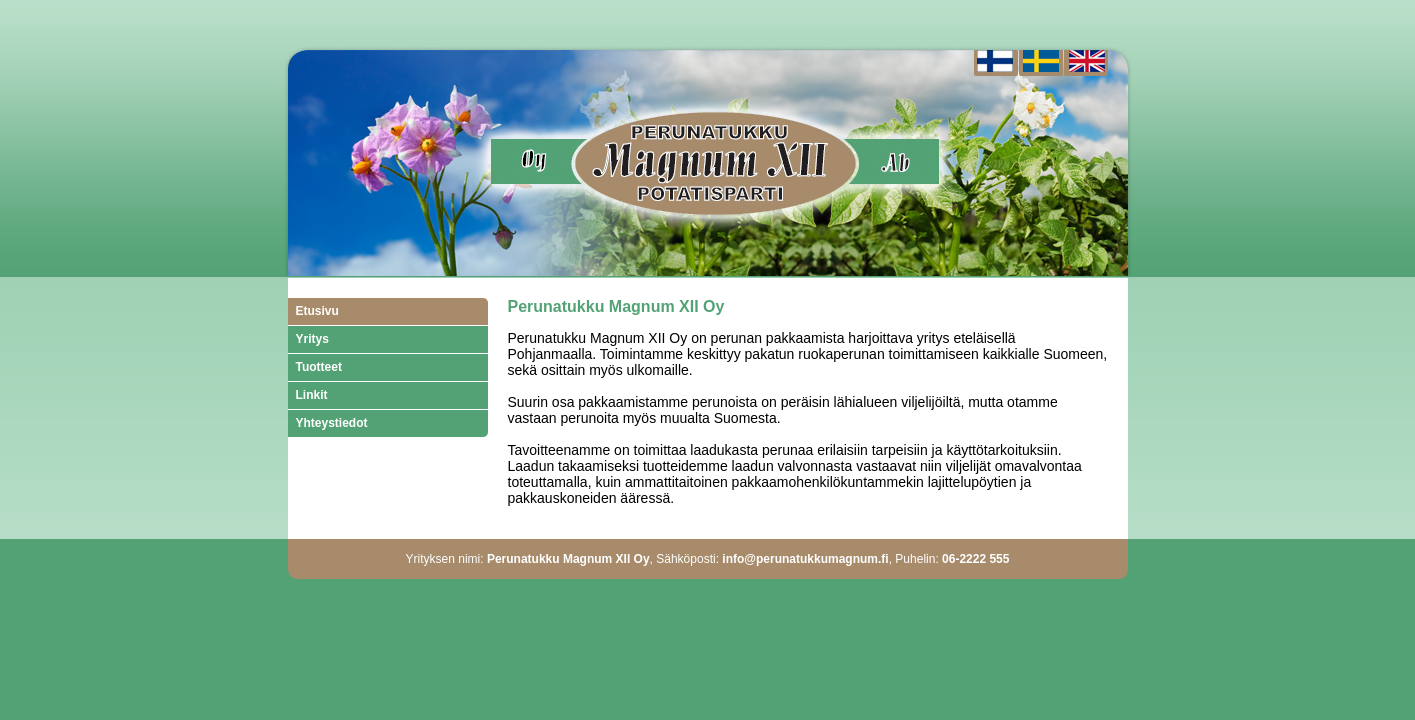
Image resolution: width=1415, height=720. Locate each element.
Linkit (312, 395)
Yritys (312, 339)
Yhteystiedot (332, 423)
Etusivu (317, 311)
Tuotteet (319, 367)
